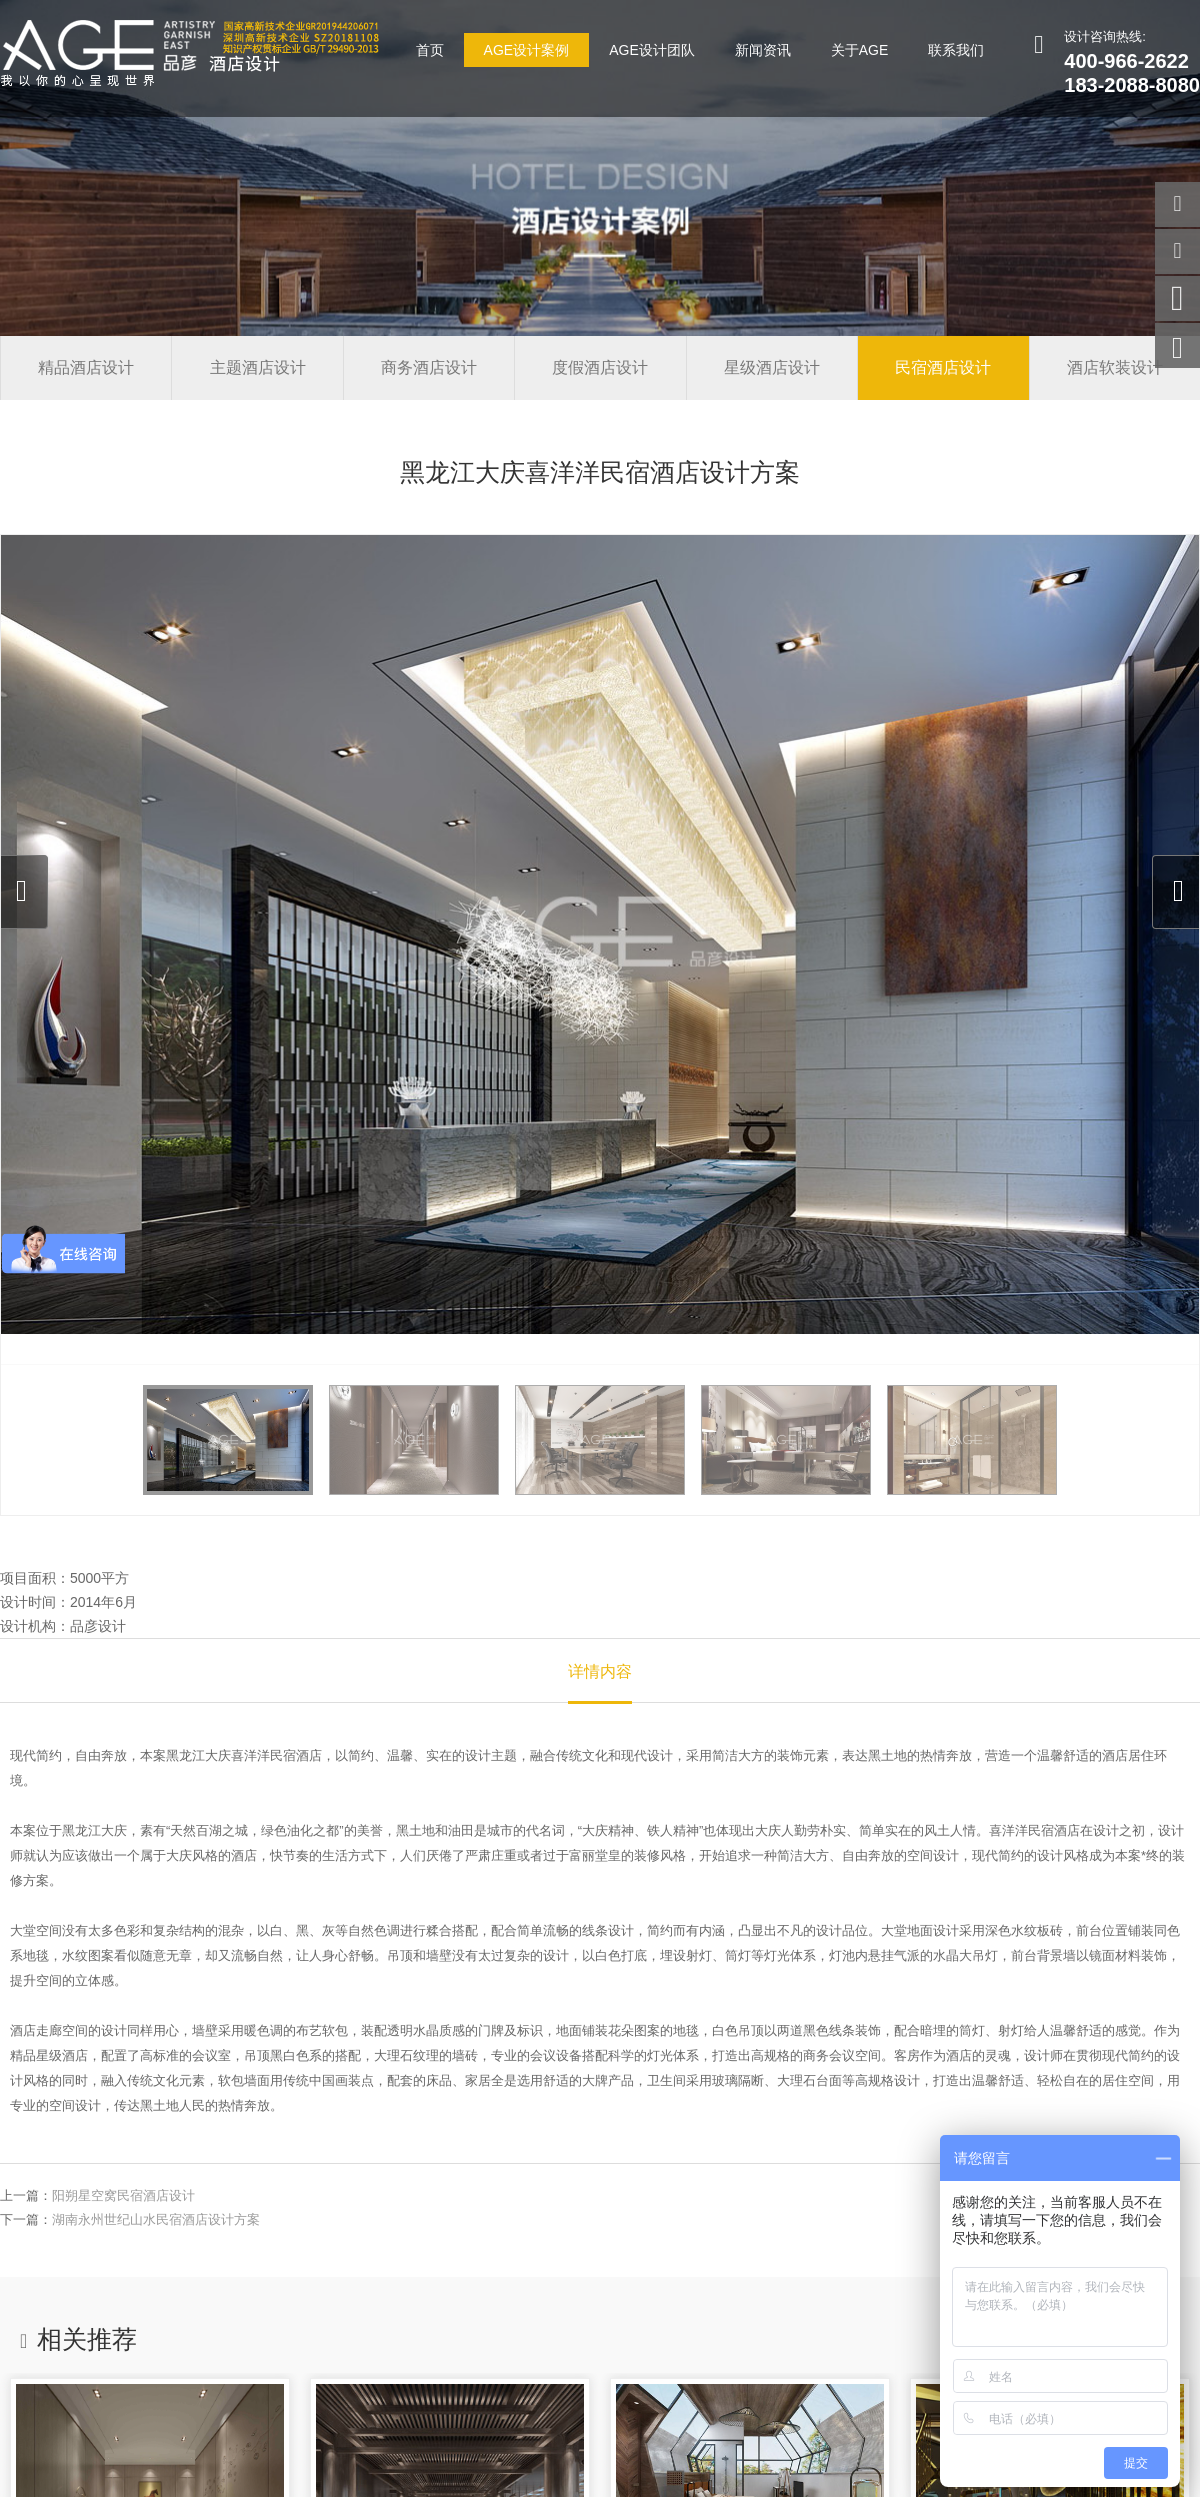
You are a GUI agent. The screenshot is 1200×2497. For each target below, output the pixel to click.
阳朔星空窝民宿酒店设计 (123, 2195)
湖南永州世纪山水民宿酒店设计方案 (156, 2219)
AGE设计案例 (527, 50)
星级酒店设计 (772, 367)
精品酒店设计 (86, 367)
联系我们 (956, 50)
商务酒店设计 (429, 367)
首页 (430, 50)
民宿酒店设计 (943, 367)
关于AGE (860, 50)
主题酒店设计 (258, 367)
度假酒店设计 (600, 367)
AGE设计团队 (652, 50)
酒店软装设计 (1115, 367)
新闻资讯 (763, 50)
